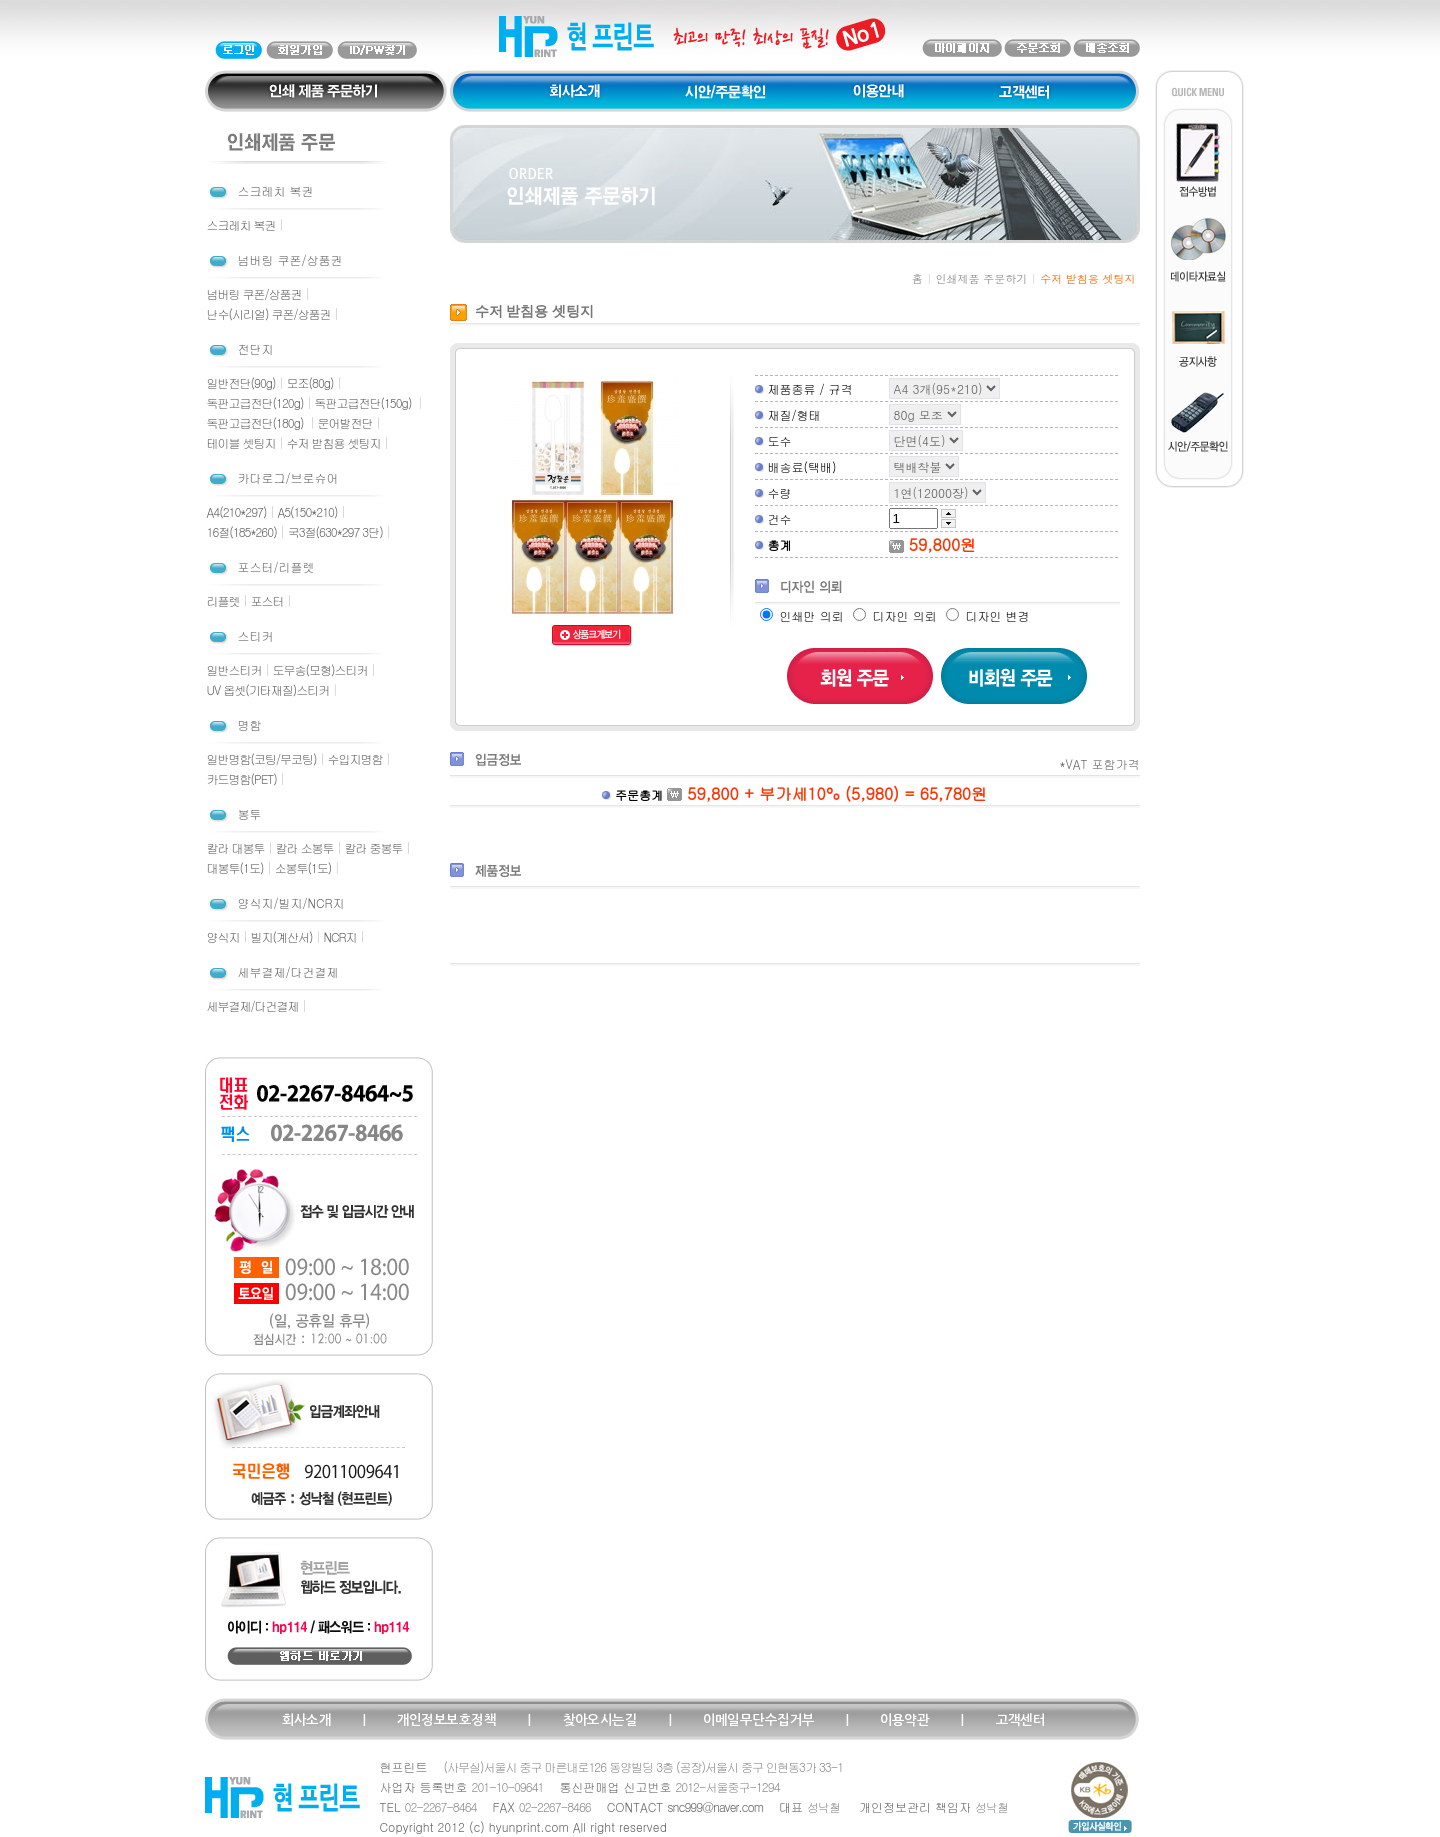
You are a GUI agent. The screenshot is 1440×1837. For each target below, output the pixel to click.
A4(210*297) (237, 511)
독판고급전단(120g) (255, 402)
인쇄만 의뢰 (804, 615)
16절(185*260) (242, 531)
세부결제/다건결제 (288, 971)
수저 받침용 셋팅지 (334, 442)
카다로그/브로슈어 (288, 477)
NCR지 (340, 936)
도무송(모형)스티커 (320, 669)
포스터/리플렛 (276, 566)
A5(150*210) (307, 511)
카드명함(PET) (242, 778)
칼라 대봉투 (236, 847)
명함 (250, 724)
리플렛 (223, 600)
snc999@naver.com (715, 1806)
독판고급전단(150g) (364, 402)
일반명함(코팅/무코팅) (262, 758)
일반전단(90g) (241, 382)
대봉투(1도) (235, 867)
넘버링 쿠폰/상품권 (290, 259)
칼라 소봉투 (305, 847)
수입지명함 (355, 758)
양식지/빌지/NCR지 (291, 902)
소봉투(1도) (302, 867)
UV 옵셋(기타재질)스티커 (268, 689)
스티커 (256, 635)
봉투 (250, 813)
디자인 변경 (988, 615)
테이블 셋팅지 (241, 442)
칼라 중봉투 (374, 847)
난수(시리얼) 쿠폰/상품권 (269, 313)
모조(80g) (310, 382)
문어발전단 (344, 422)
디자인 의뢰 (897, 615)
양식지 (223, 936)
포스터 (267, 600)
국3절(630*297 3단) (335, 531)
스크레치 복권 (276, 190)
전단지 (256, 348)
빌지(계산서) (282, 936)
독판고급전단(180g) (257, 422)
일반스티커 (234, 669)
